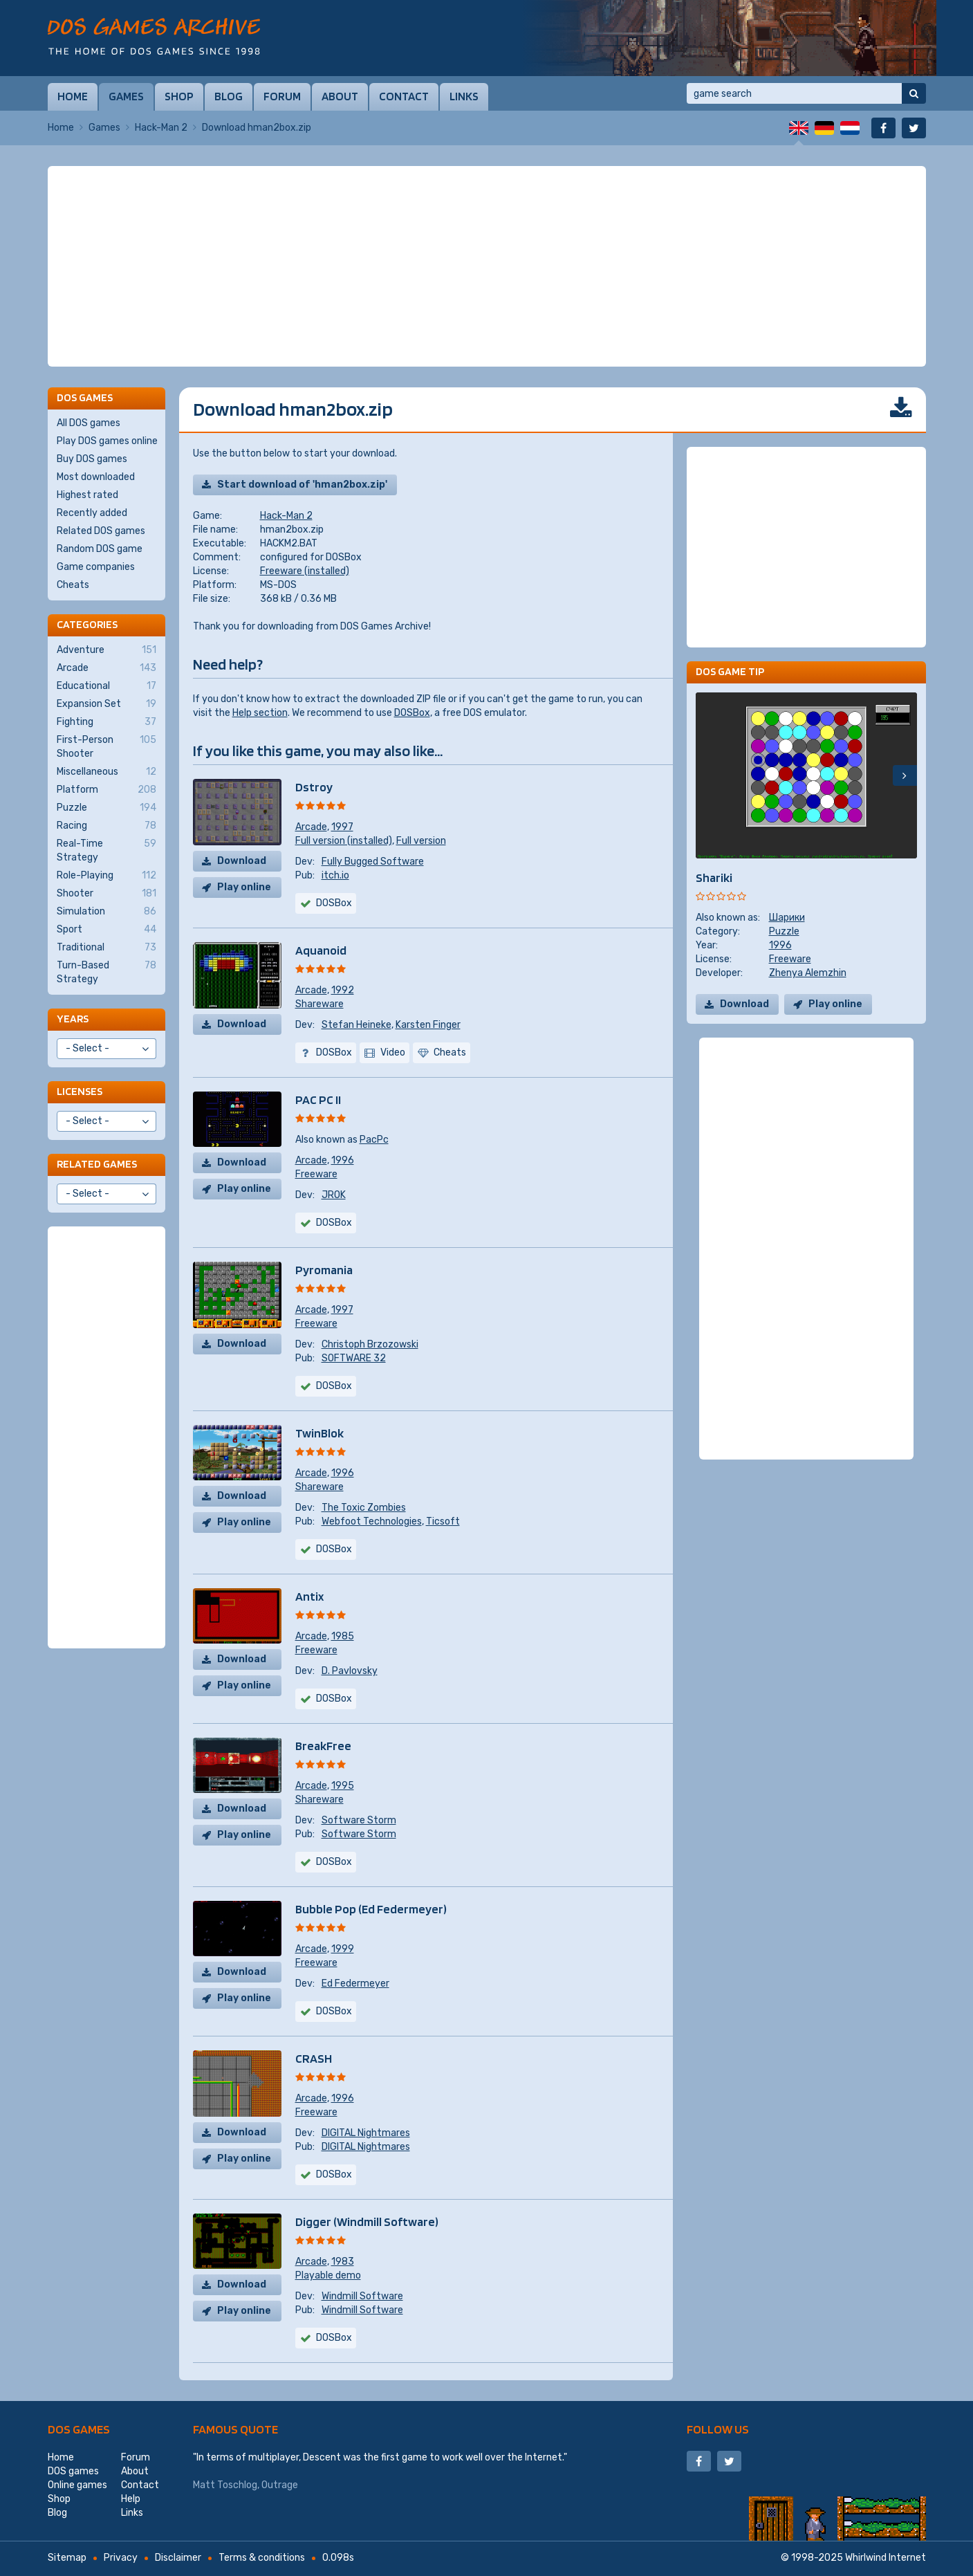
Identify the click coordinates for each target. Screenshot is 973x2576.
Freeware (316, 1174)
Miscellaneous (106, 772)
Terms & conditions (262, 2558)
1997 (342, 827)
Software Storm (359, 1820)
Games (126, 96)
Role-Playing (106, 876)
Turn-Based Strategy (106, 972)
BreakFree (323, 1745)
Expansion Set (106, 704)
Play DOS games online (107, 441)
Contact (404, 96)
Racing (106, 826)
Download (241, 861)
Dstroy (314, 787)
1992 (342, 990)
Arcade (311, 827)
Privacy (121, 2558)
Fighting (106, 722)
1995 (342, 1786)
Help (130, 2499)
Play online (244, 887)
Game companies (96, 567)
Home (72, 96)
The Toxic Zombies (364, 1508)
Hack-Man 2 (161, 128)
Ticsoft (443, 1521)
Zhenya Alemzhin (807, 973)
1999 (342, 1949)
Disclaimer (178, 2558)
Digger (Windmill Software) (366, 2221)
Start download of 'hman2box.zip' (302, 484)
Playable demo (328, 2275)
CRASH (313, 2058)
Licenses (79, 1091)
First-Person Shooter (106, 746)
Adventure (106, 650)
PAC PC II (318, 1099)
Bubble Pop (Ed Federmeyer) (371, 1909)
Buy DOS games (92, 459)
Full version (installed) (343, 841)
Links (464, 96)
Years (73, 1018)
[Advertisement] (487, 266)
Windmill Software (362, 2296)
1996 (342, 1160)
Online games (77, 2485)
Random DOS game (99, 549)
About (340, 96)
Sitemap (67, 2558)
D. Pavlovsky (350, 1671)
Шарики (787, 917)
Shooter (106, 894)
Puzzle (784, 931)
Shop (179, 96)
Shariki (714, 877)
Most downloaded (96, 477)
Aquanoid (320, 950)
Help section (260, 713)
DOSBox (412, 713)
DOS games (79, 2429)
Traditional (106, 948)
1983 (342, 2261)
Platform (106, 790)
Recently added (92, 513)
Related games (97, 1163)
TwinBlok (319, 1433)
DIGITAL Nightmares (366, 2133)
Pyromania (324, 1269)
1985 (342, 1636)
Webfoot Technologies (372, 1521)
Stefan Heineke (356, 1025)
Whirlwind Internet (885, 2558)
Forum (282, 96)
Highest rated (87, 495)
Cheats (73, 585)
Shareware (319, 1004)
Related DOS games (101, 531)
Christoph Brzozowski (370, 1344)
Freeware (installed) (304, 571)
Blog (228, 96)
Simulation (106, 912)
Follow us (718, 2429)
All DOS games (88, 423)
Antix (309, 1596)
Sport (106, 930)
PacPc (374, 1140)
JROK (334, 1195)
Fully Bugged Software (373, 861)
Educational (106, 686)
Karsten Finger (428, 1025)
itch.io (335, 875)
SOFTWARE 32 (354, 1358)
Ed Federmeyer (355, 1983)
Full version (421, 841)
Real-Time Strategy (106, 850)
